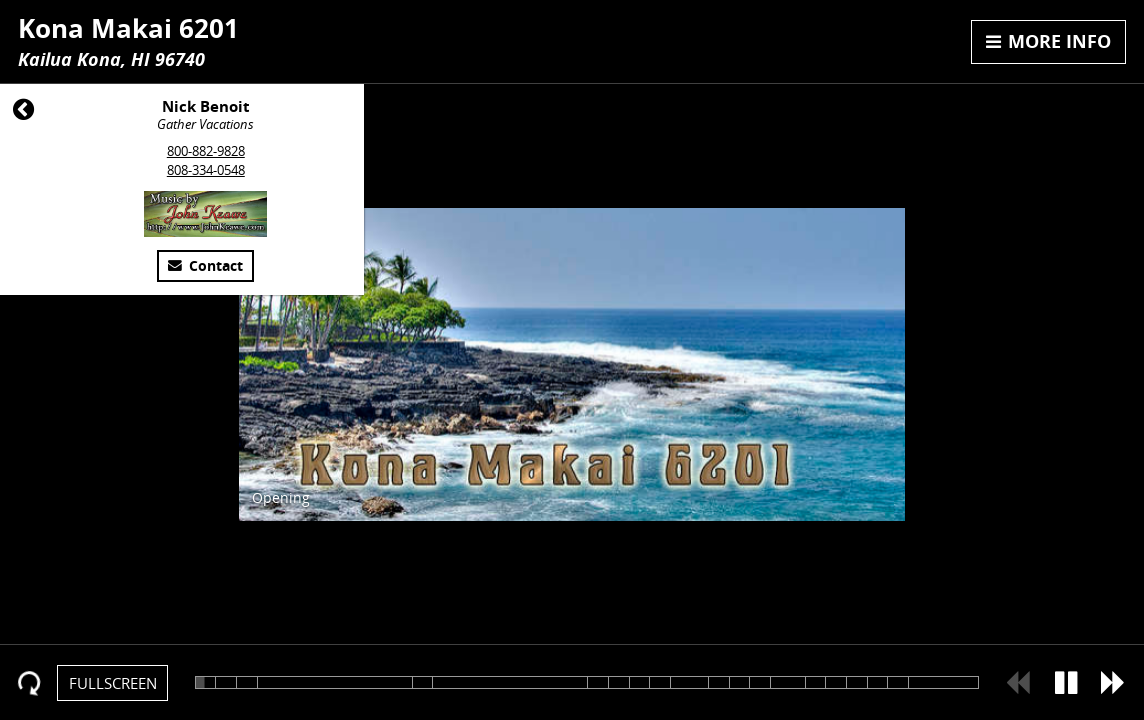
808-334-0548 (206, 170)
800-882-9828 (206, 151)
